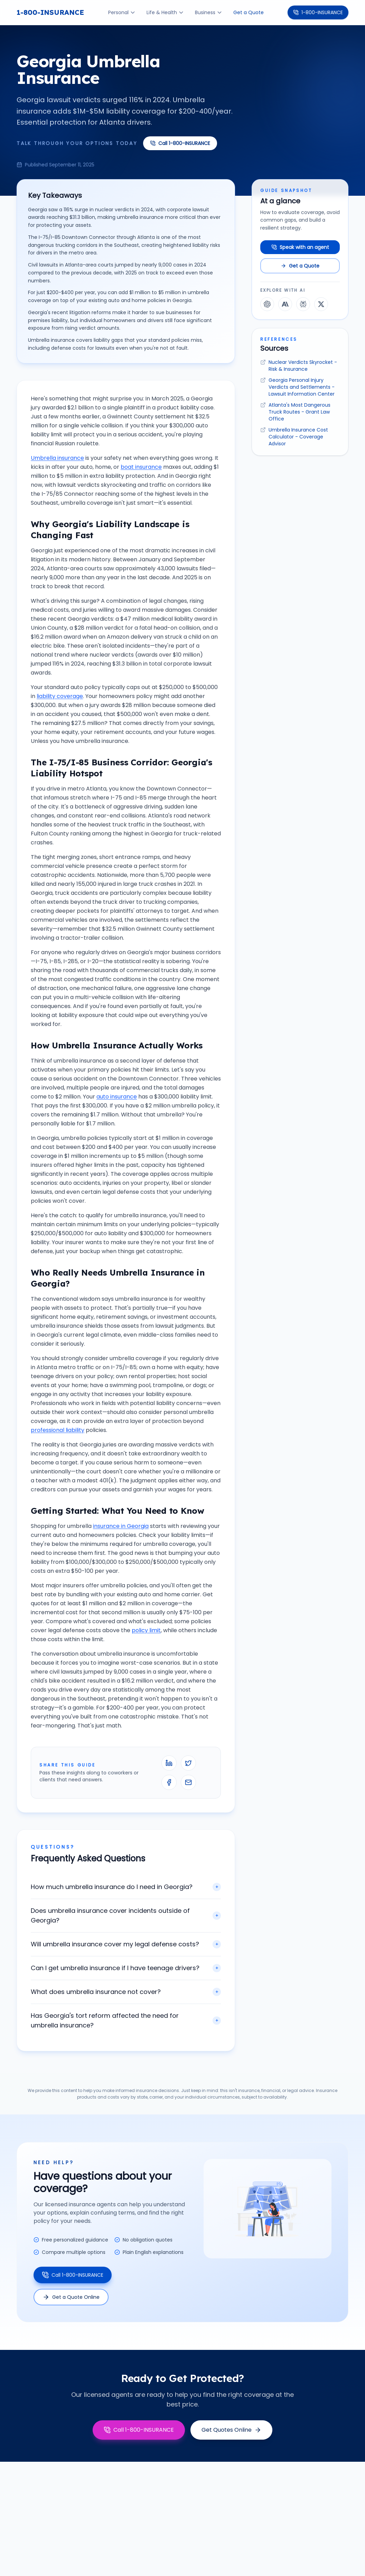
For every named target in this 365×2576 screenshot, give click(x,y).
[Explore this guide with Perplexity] (303, 304)
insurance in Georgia (121, 1526)
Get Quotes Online (231, 2430)
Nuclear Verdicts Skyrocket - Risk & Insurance (303, 365)
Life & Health (165, 12)
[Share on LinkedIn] (169, 1763)
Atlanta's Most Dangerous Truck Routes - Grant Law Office (299, 411)
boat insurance (141, 467)
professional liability (57, 1430)
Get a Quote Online (71, 2297)
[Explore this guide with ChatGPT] (267, 304)
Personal (121, 12)
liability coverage (60, 696)
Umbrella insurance (57, 458)
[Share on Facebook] (169, 1782)
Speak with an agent (300, 247)
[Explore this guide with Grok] (321, 304)
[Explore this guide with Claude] (285, 304)
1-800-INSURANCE (50, 12)
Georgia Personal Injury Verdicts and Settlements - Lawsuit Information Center (302, 387)
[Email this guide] (188, 1782)
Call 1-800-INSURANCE (180, 143)
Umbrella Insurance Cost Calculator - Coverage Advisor (298, 436)
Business (208, 12)
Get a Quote (248, 12)
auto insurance (116, 1097)
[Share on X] (188, 1763)
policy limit (146, 1630)
